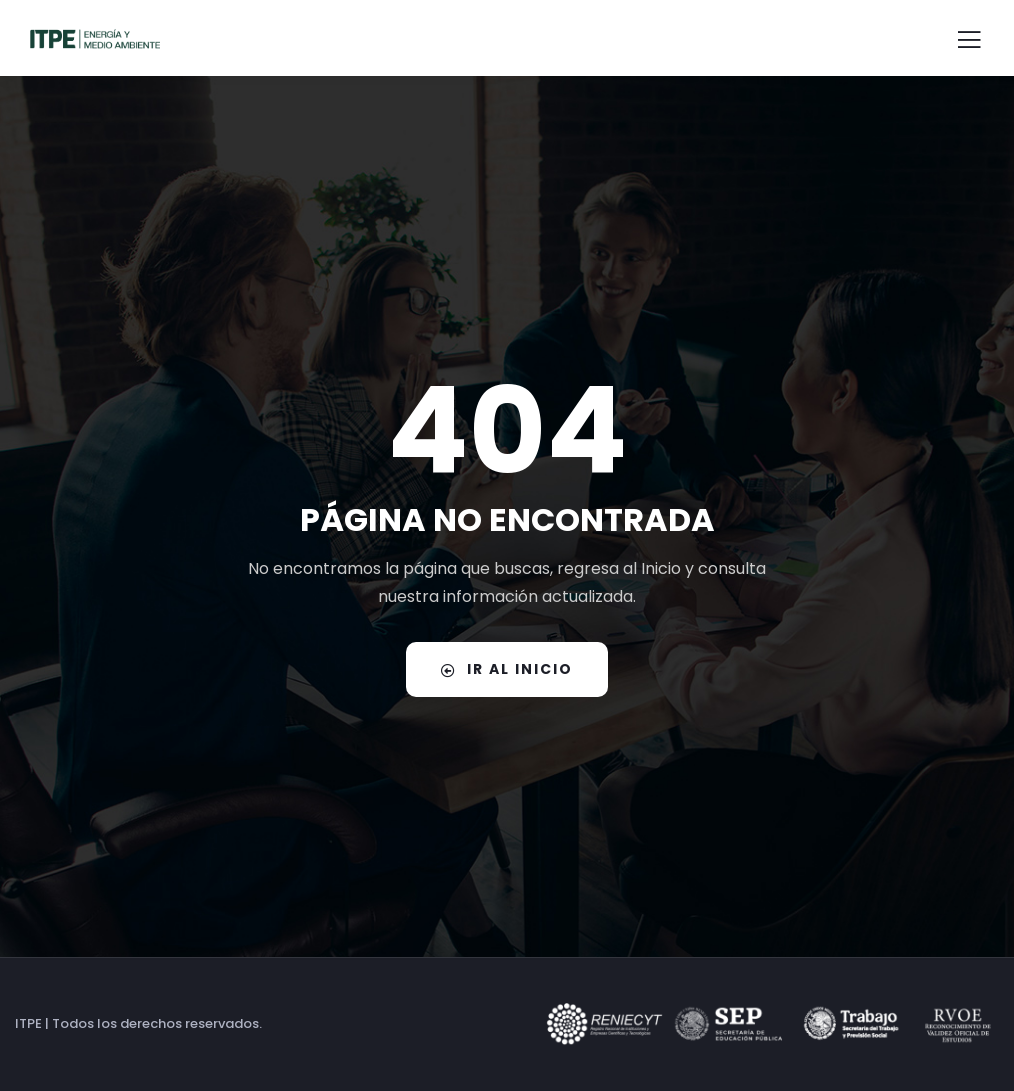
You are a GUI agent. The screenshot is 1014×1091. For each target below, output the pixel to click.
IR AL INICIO (507, 669)
